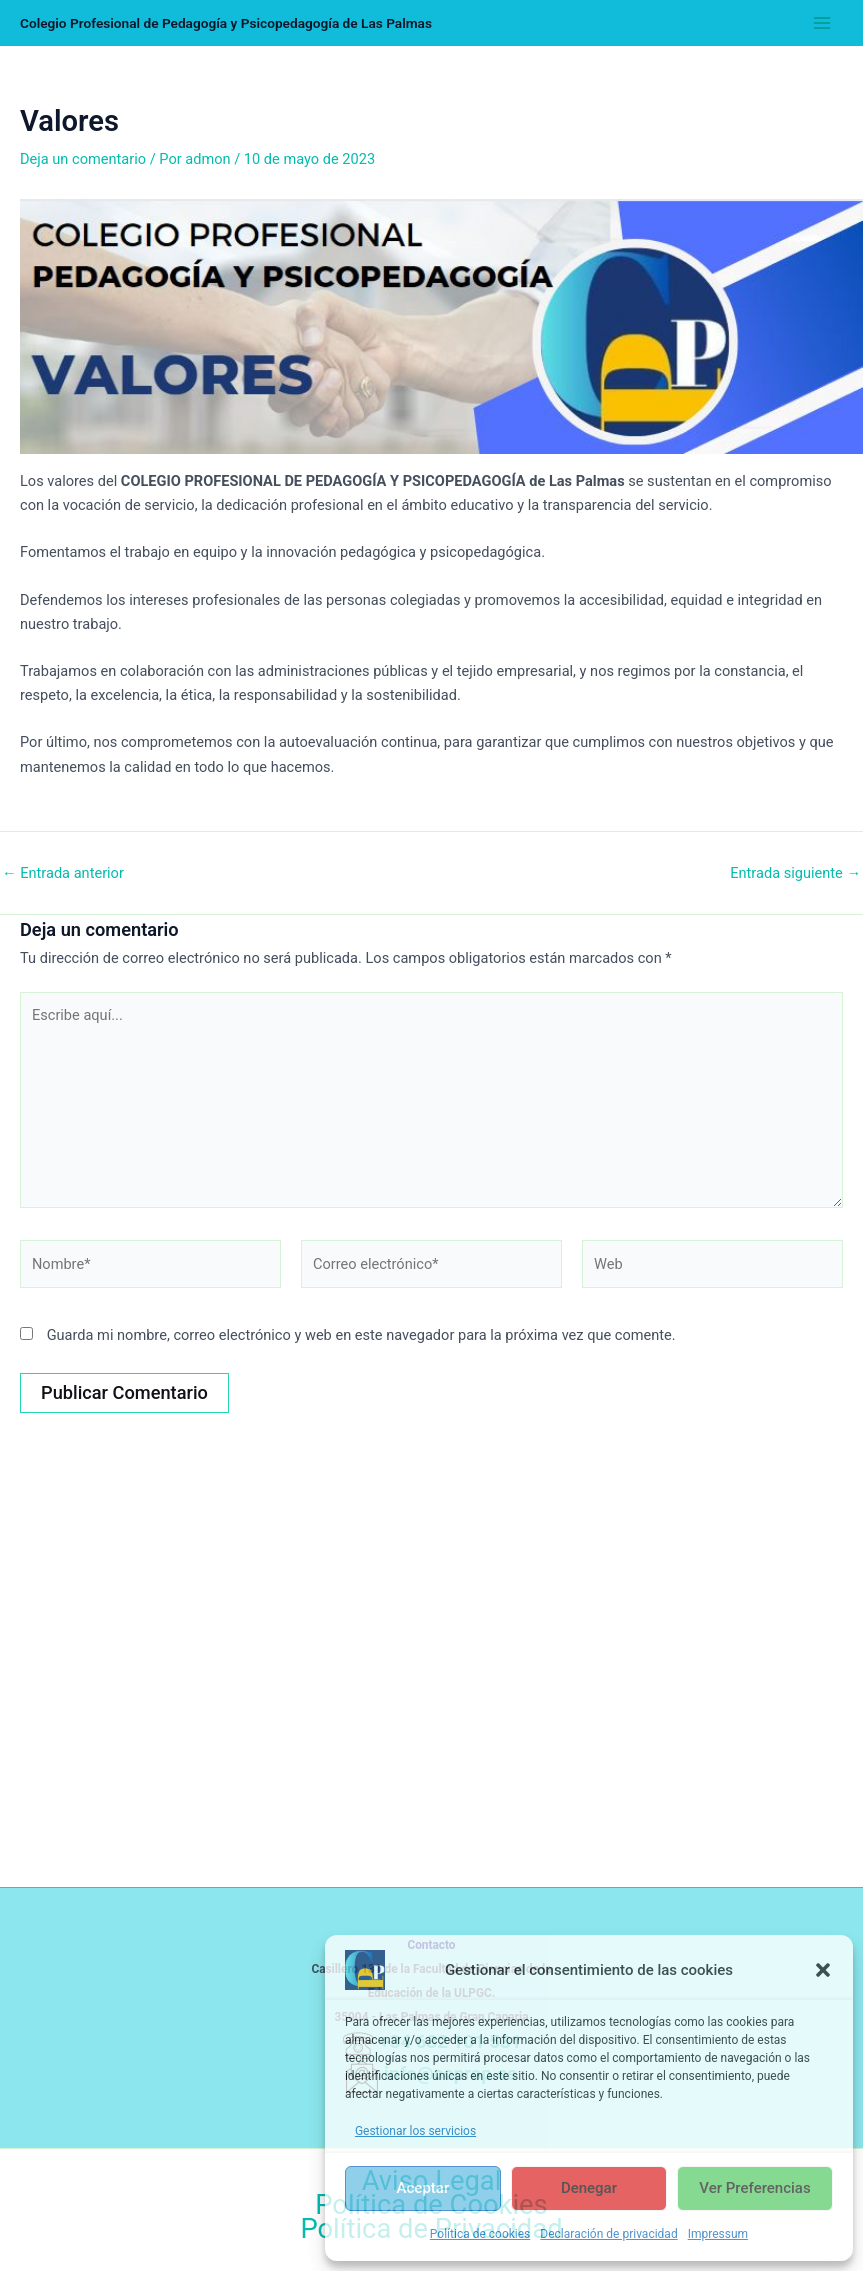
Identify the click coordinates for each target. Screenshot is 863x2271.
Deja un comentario (83, 159)
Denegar (589, 2188)
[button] (823, 1970)
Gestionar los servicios (415, 2131)
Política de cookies (480, 2234)
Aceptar (423, 2188)
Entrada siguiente (795, 873)
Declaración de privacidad (608, 2234)
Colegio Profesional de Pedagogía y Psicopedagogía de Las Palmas (226, 23)
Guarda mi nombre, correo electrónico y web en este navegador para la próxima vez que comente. (361, 1335)
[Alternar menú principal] (822, 23)
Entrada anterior (63, 873)
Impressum (718, 2234)
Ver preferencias (754, 2188)
